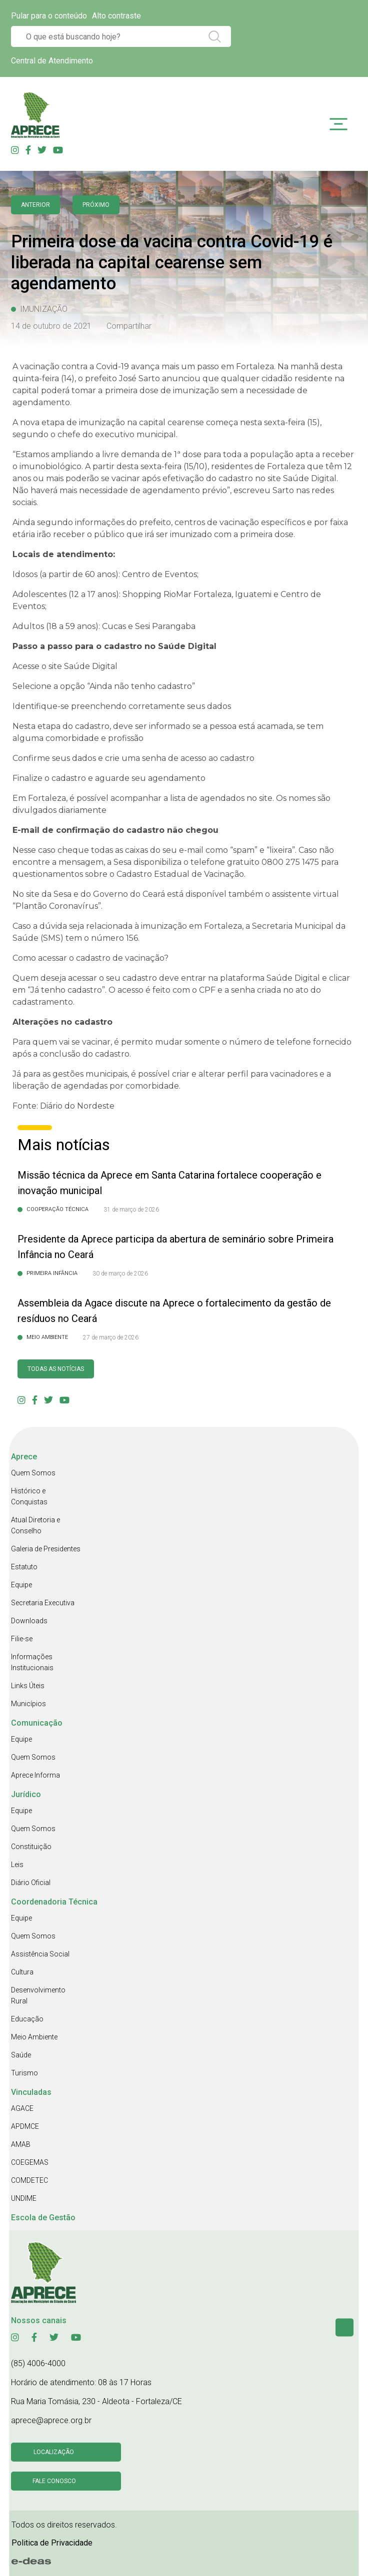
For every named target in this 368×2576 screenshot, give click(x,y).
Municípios (28, 1704)
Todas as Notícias (56, 1368)
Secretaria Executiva (42, 1603)
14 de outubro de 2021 (51, 326)
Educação (27, 2019)
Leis (17, 1865)
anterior (35, 204)
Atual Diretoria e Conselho (35, 1525)
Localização (54, 2452)
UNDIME (23, 2198)
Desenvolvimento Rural (38, 1995)
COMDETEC (29, 2180)
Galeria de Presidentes (45, 1549)
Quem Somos (33, 1473)
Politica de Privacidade (52, 2543)
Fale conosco (54, 2481)
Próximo (96, 204)
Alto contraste (116, 15)
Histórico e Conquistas (29, 1496)
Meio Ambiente (34, 2037)
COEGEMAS (29, 2162)
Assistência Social (40, 1954)
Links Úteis (27, 1686)
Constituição (31, 1847)
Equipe (21, 1585)
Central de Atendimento (52, 60)
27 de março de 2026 (110, 1337)
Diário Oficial (30, 1883)
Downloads (29, 1621)
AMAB (20, 2144)
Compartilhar (129, 326)
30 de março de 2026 (120, 1273)
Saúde (21, 2055)
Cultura (22, 1972)
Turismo (24, 2073)
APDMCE (25, 2126)
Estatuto (24, 1567)
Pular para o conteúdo (49, 15)
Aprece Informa (35, 1775)
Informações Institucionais (32, 1662)
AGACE (22, 2108)
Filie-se (21, 1639)
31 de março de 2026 (131, 1209)
